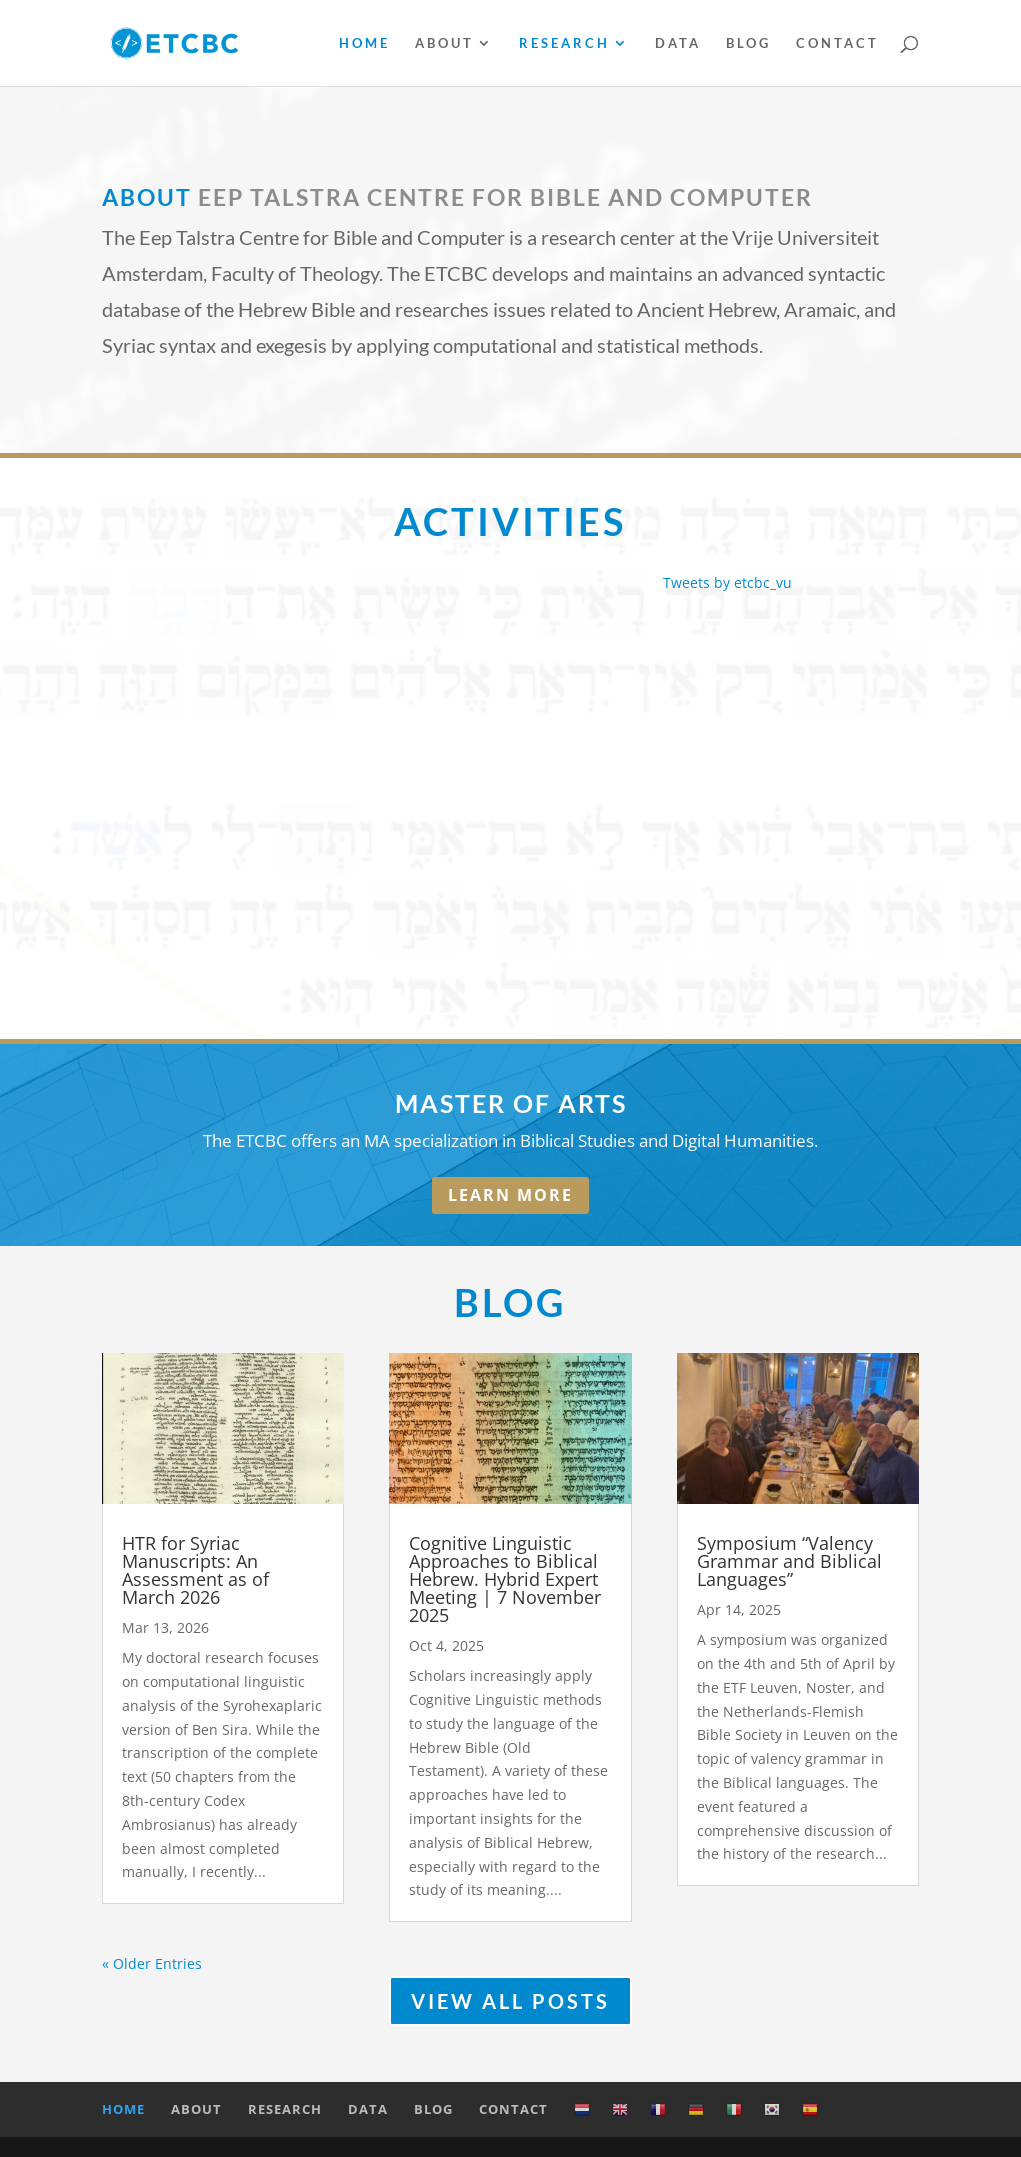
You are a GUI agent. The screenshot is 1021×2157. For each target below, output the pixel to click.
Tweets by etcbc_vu (727, 582)
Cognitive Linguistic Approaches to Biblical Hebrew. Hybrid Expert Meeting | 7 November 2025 (505, 1579)
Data (678, 43)
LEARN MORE (510, 1195)
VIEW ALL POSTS (510, 2001)
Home (364, 43)
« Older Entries (152, 1963)
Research (564, 43)
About (444, 43)
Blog (748, 43)
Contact (837, 43)
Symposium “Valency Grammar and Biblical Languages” (789, 1561)
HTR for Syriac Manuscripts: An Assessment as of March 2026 (195, 1570)
